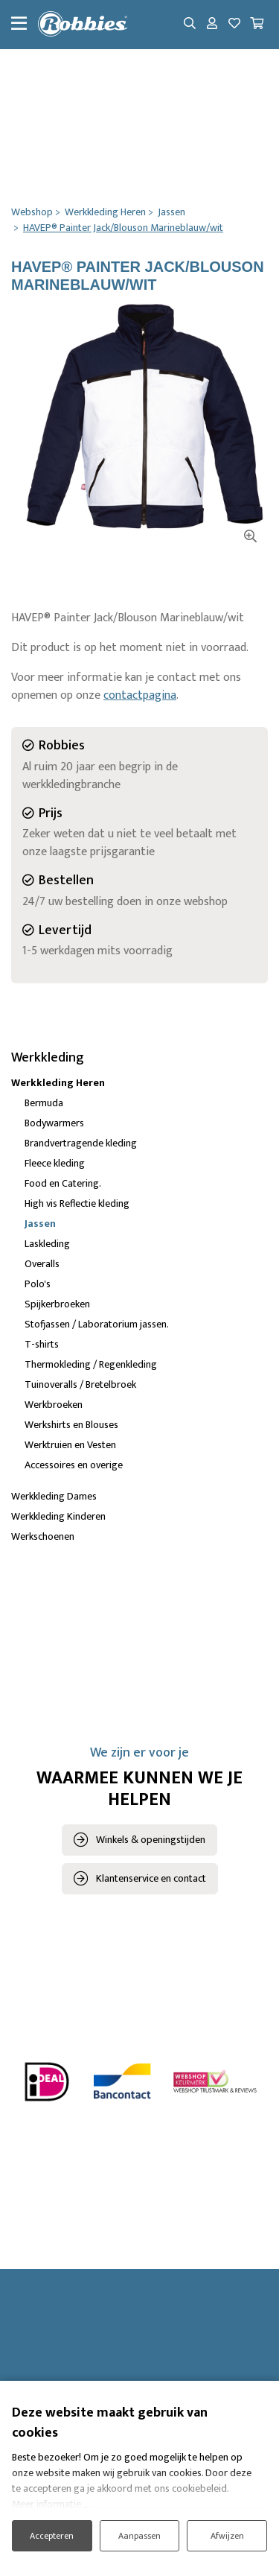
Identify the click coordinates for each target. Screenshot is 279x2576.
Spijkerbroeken (57, 1304)
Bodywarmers (54, 1123)
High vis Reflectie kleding (77, 1203)
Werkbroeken (54, 1404)
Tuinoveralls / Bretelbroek (80, 1384)
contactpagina (139, 695)
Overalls (42, 1263)
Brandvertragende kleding (81, 1143)
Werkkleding (47, 1058)
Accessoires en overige (74, 1464)
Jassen (40, 1223)
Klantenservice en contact (151, 1878)
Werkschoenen (42, 1536)
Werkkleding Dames (54, 1496)
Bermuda (44, 1102)
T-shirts (42, 1344)
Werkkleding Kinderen (58, 1516)
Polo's (38, 1283)
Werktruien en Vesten (70, 1444)
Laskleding (47, 1243)
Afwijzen (227, 2535)
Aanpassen (139, 2535)
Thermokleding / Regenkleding (91, 1364)
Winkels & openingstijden (150, 1839)
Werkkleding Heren (58, 1082)
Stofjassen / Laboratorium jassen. (97, 1324)
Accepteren (52, 2535)
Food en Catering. (63, 1183)
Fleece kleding (55, 1163)
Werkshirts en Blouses (71, 1424)
